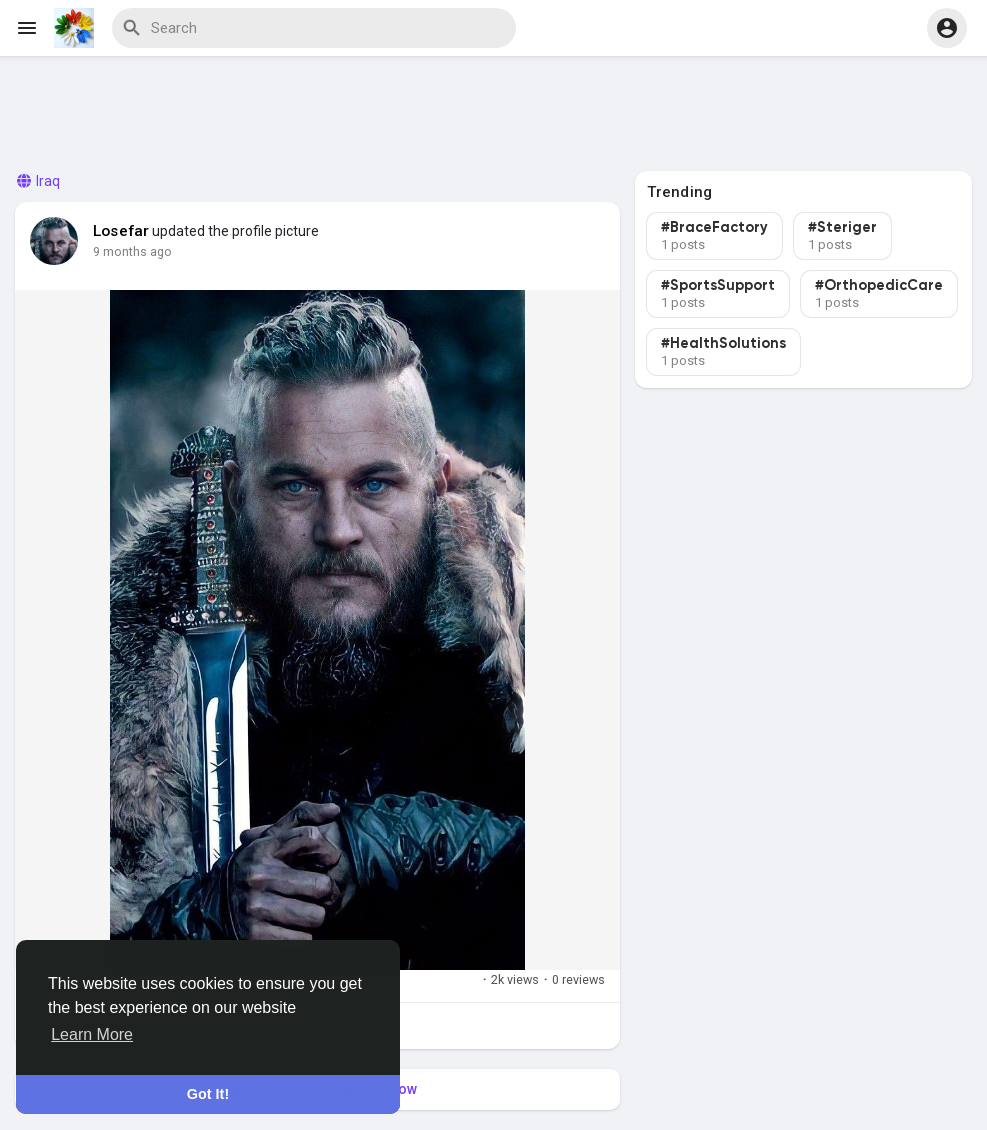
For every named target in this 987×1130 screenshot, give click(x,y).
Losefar (121, 231)
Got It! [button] (208, 1094)
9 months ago (132, 251)
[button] (947, 28)
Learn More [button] (92, 1034)
